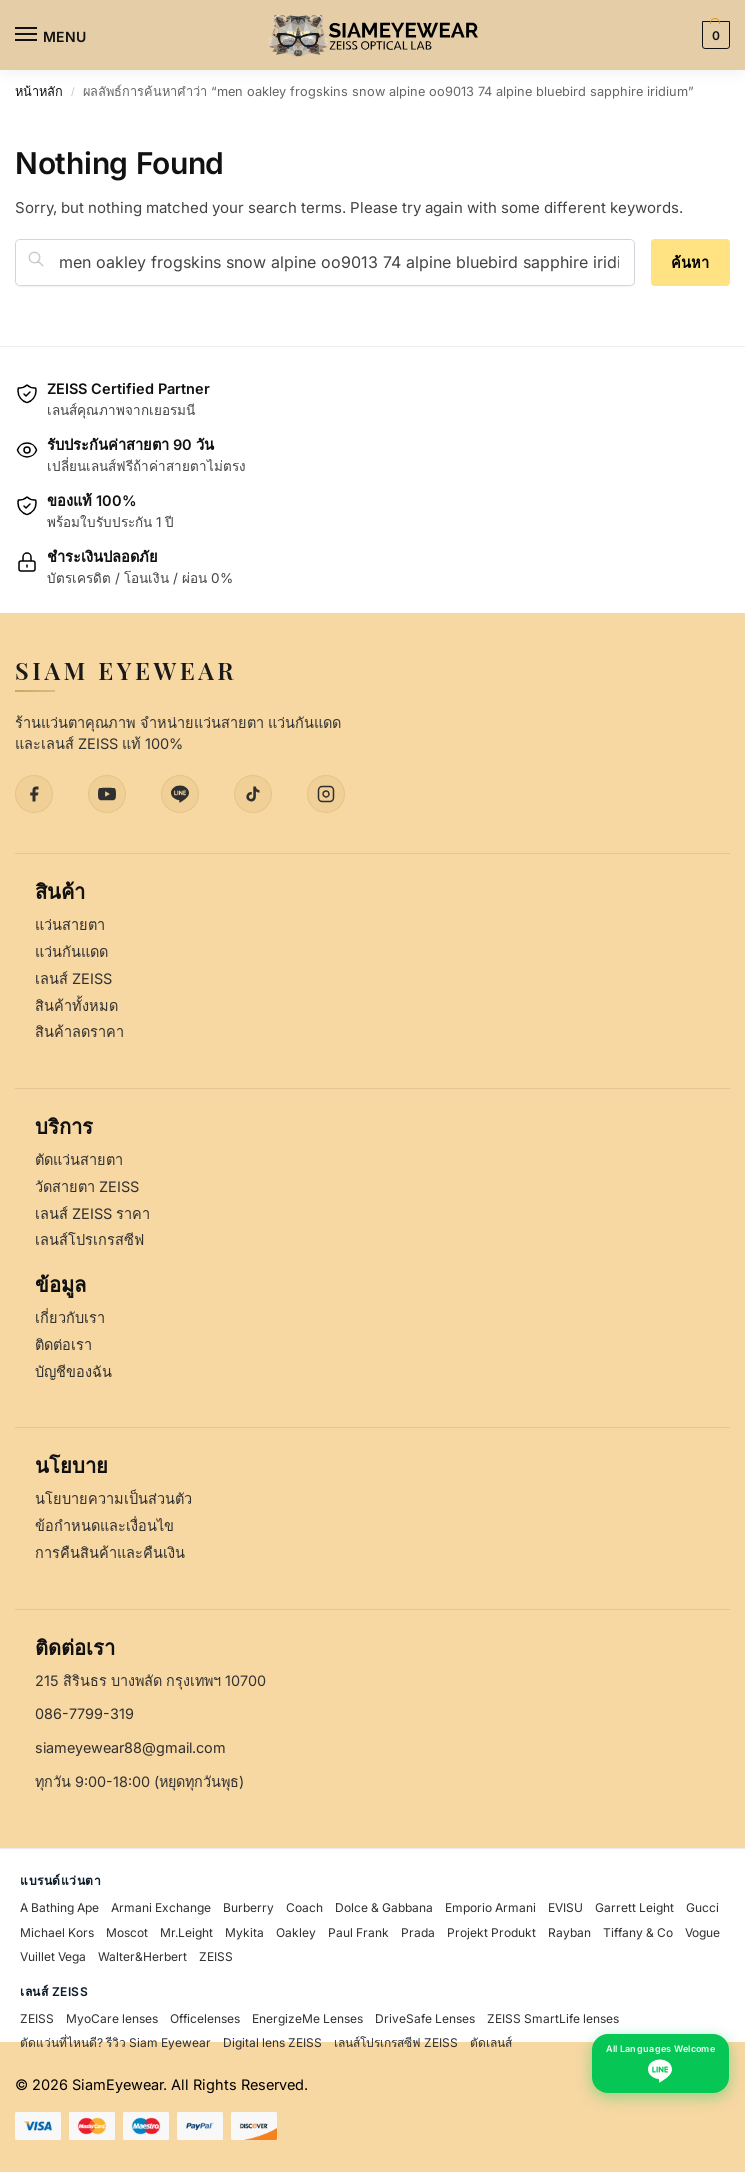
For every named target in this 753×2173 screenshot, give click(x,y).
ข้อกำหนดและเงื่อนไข (104, 1525)
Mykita (244, 1932)
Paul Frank (358, 1932)
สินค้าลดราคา (79, 1031)
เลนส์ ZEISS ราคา (92, 1213)
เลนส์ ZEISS (73, 978)
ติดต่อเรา (63, 1344)
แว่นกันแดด (71, 951)
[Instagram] (326, 794)
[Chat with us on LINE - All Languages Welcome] (660, 2064)
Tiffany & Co (638, 1932)
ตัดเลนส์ (491, 2042)
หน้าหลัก (39, 91)
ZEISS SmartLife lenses (553, 2018)
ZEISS (216, 1956)
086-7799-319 (84, 1713)
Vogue (702, 1932)
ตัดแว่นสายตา (79, 1159)
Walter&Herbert (142, 1956)
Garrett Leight (634, 1907)
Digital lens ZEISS (272, 2042)
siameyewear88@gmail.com (130, 1747)
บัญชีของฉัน (73, 1371)
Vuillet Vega (53, 1956)
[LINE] (180, 794)
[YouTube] (107, 794)
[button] (713, 35)
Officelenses (205, 2018)
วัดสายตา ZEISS (87, 1186)
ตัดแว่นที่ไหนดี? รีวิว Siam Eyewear (115, 2042)
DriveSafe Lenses (425, 2018)
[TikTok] (253, 794)
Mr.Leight (186, 1932)
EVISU (565, 1907)
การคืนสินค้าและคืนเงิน (110, 1552)
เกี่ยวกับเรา (70, 1317)
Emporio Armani (490, 1907)
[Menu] (45, 35)
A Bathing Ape (59, 1907)
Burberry (248, 1907)
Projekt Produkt (491, 1932)
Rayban (569, 1932)
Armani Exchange (161, 1907)
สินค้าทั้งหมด (76, 1005)
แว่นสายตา (70, 924)
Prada (418, 1932)
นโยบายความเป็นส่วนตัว (113, 1498)
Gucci (702, 1907)
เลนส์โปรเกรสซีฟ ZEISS (396, 2042)
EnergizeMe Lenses (307, 2018)
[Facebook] (34, 794)
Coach (304, 1907)
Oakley (296, 1932)
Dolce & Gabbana (384, 1907)
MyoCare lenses (112, 2018)
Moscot (127, 1932)
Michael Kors (57, 1932)
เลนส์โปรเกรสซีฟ (89, 1239)
